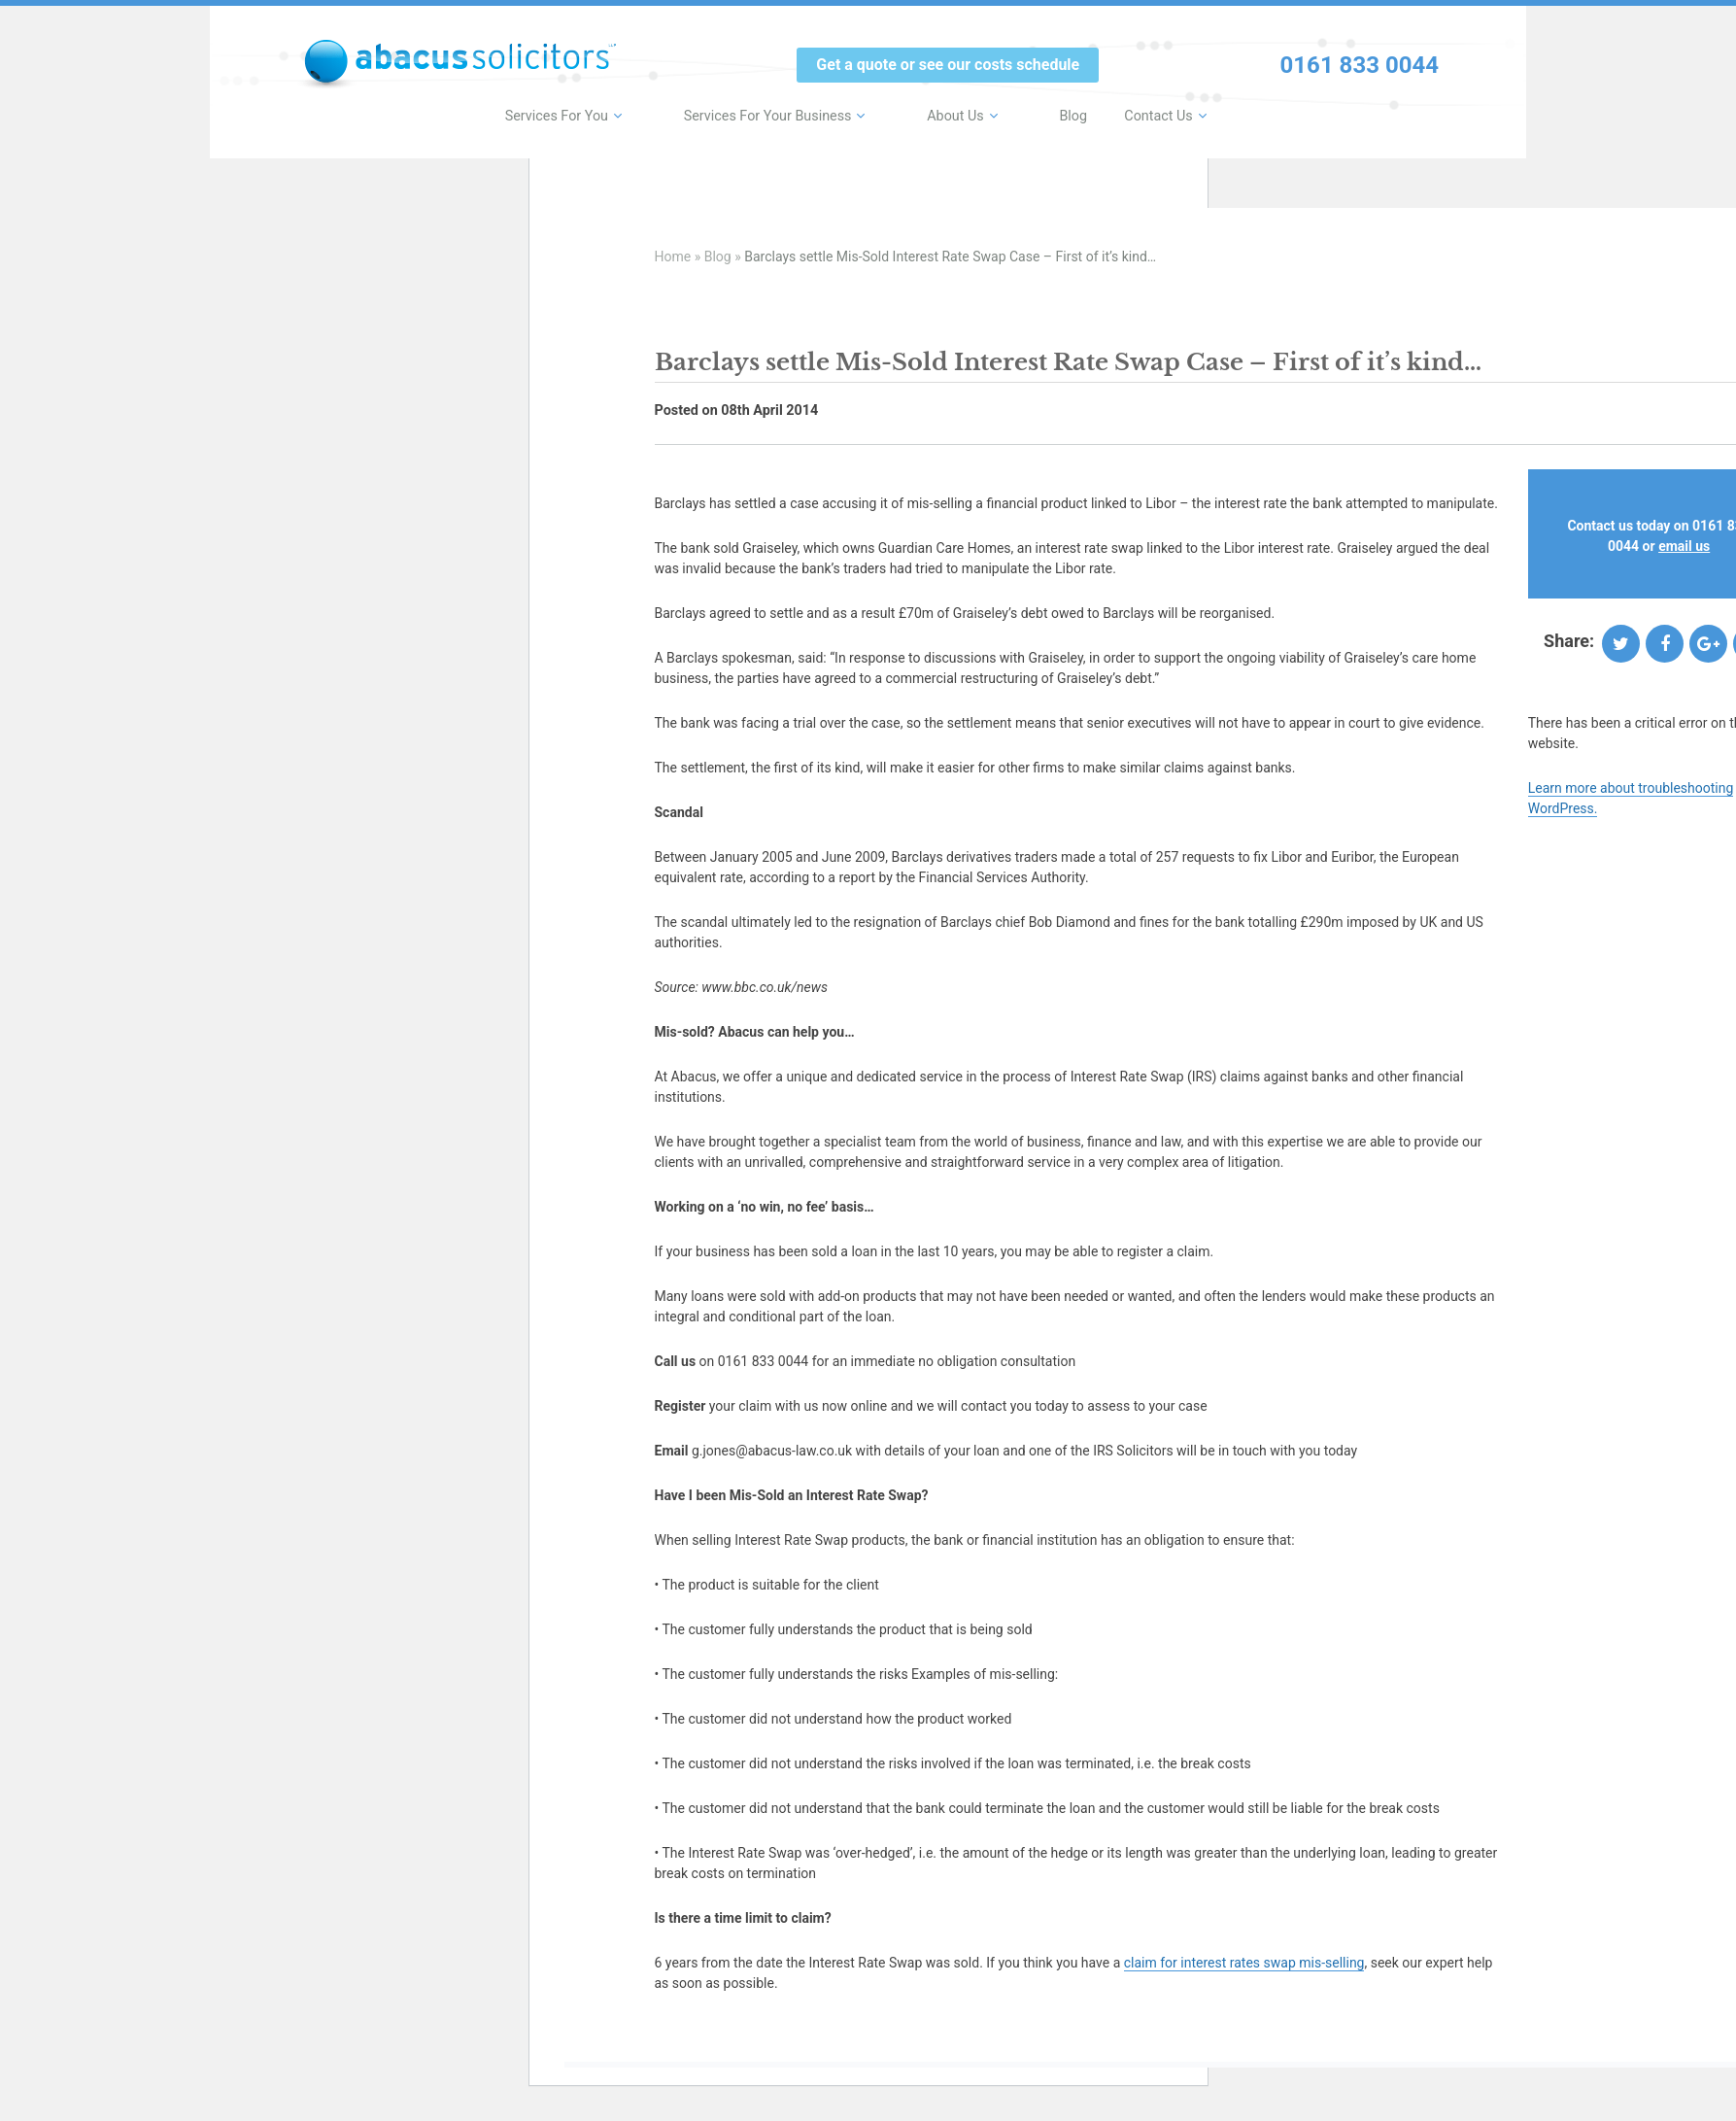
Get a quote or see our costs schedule (947, 64)
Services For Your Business (797, 113)
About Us (965, 113)
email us (1684, 546)
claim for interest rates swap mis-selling (1244, 1962)
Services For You (602, 113)
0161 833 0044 (1359, 65)
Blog (1056, 113)
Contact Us (1139, 113)
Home (673, 256)
